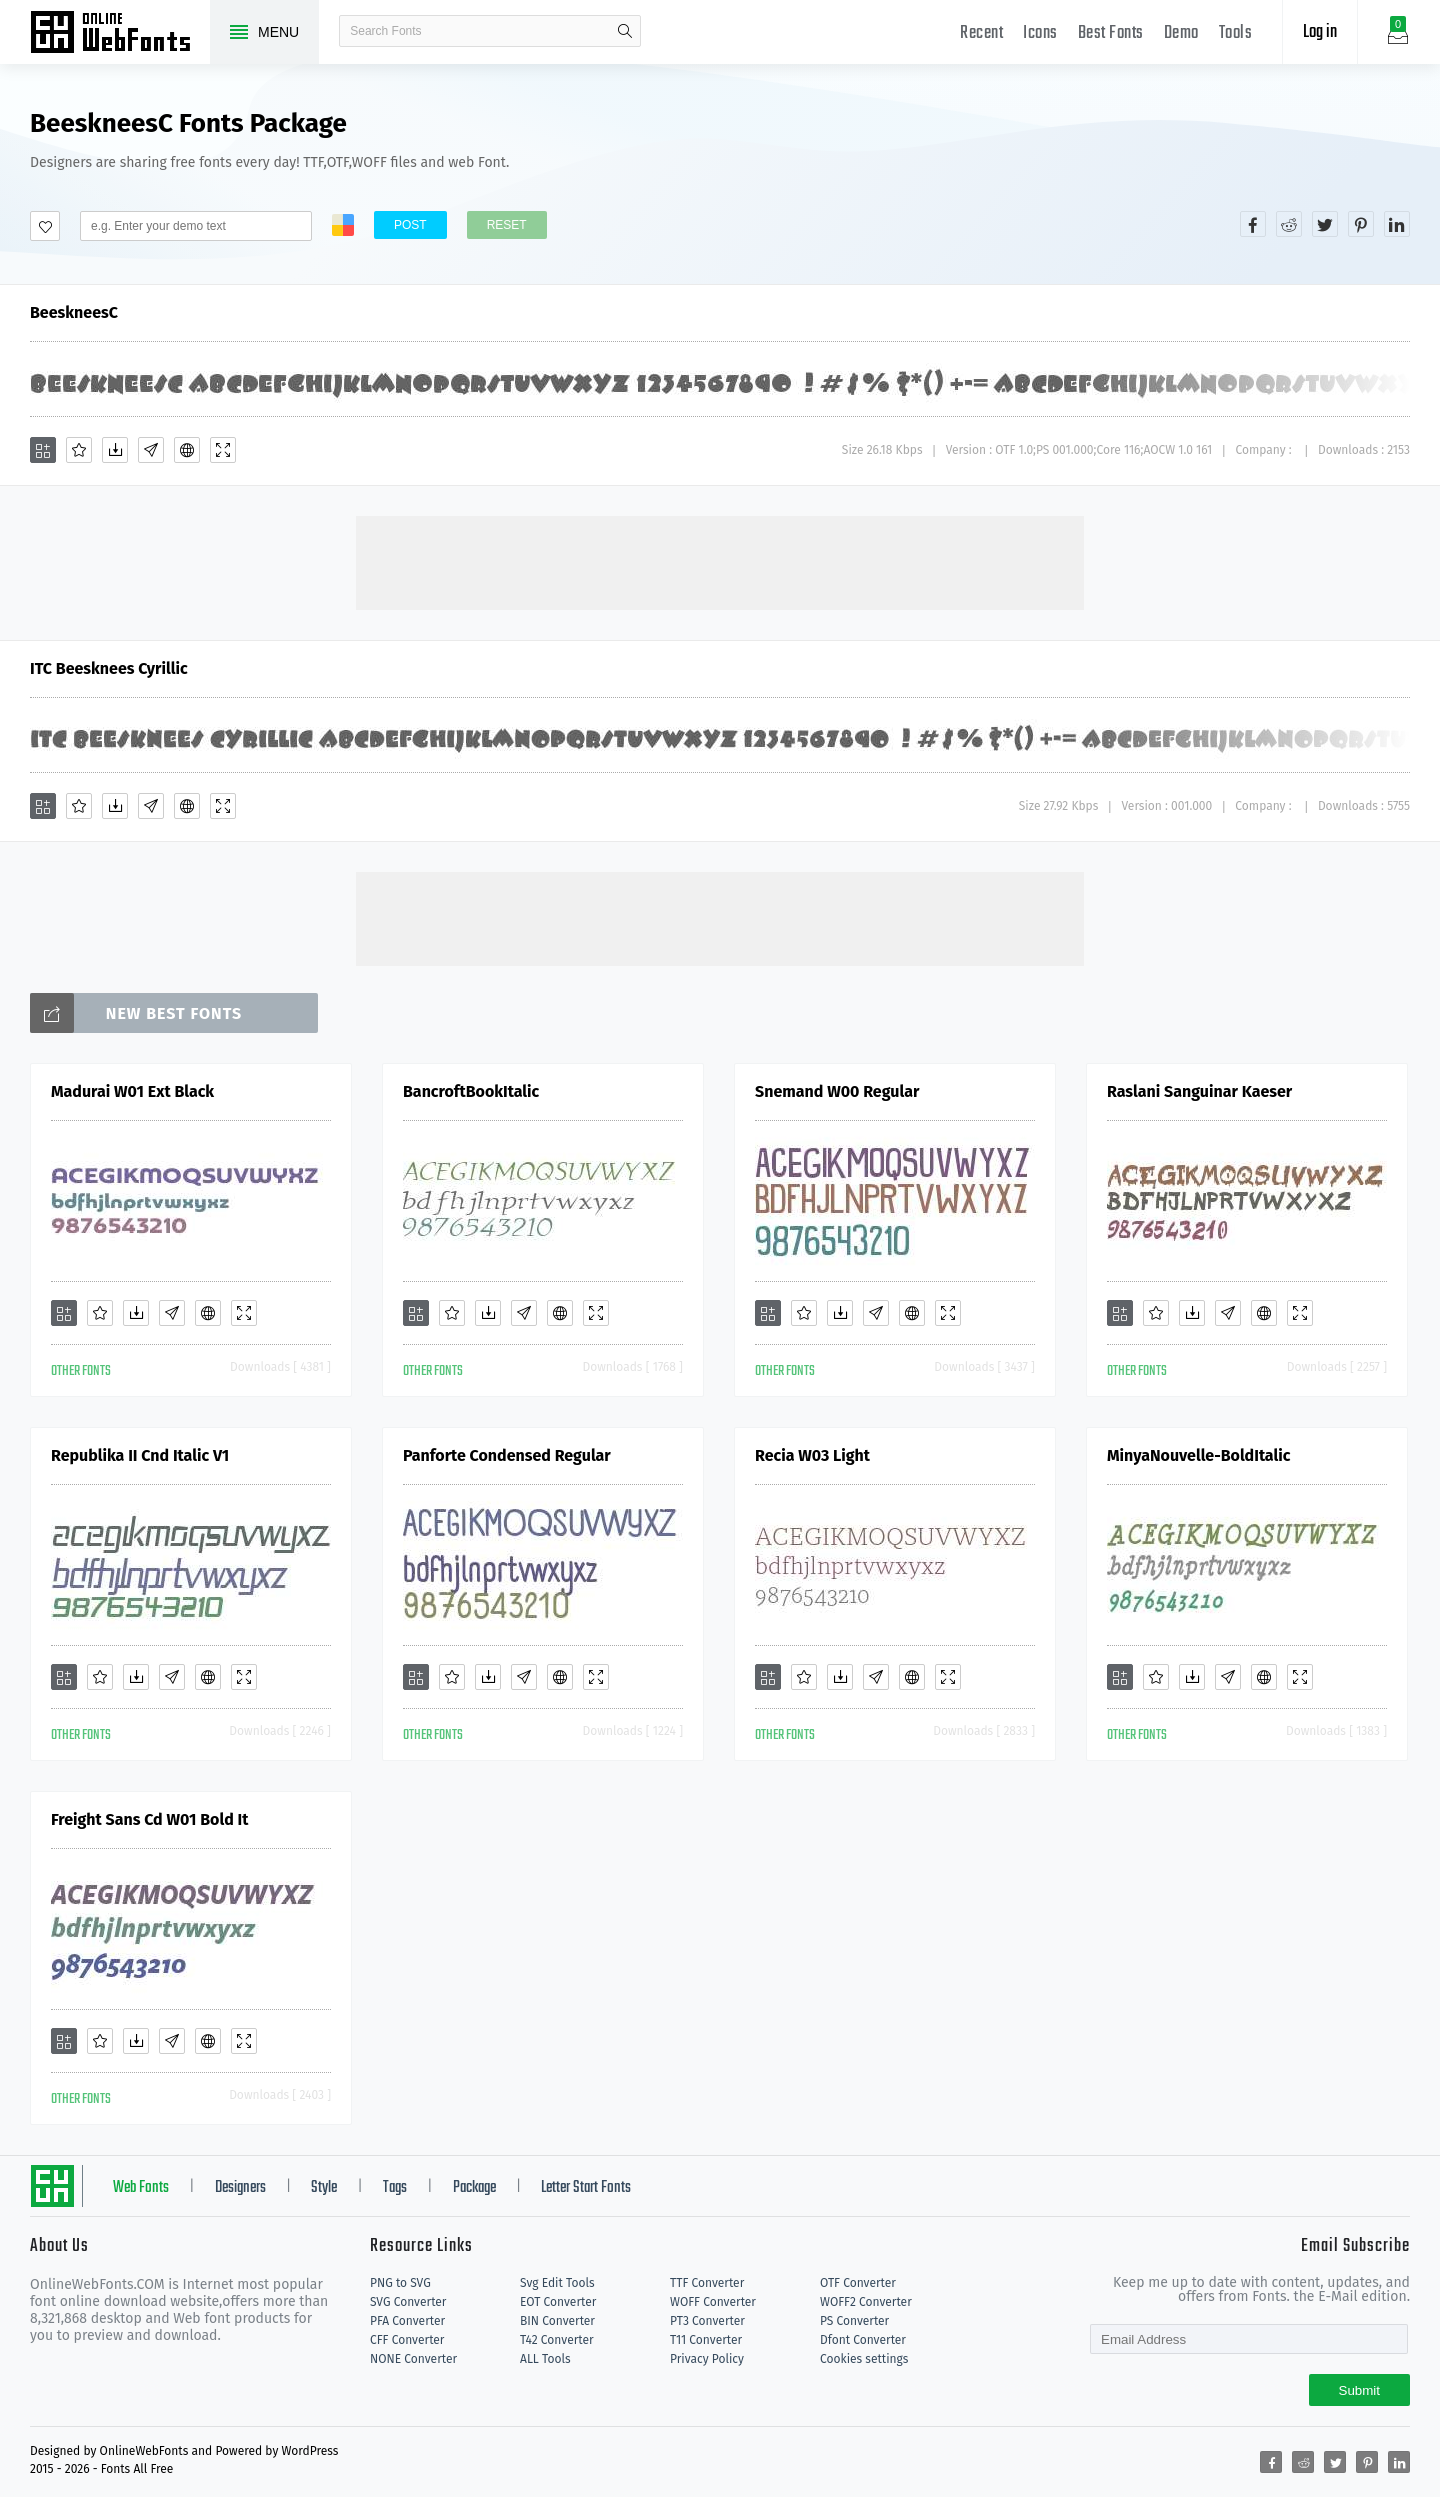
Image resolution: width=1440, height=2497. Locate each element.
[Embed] (187, 450)
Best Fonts (1111, 33)
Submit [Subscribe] (1359, 2390)
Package (474, 2188)
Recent (981, 33)
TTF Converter (707, 2283)
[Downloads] (115, 450)
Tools (1236, 33)
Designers (240, 2188)
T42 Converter (557, 2340)
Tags (395, 2188)
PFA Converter (407, 2321)
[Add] (43, 450)
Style (324, 2188)
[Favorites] (79, 450)
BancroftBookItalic (471, 1091)
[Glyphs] (151, 450)
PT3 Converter (707, 2321)
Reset (507, 225)
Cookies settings (864, 2359)
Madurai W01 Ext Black (132, 1091)
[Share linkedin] (1397, 224)
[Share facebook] (1253, 224)
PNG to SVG (400, 2283)
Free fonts (120, 34)
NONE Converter (413, 2359)
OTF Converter (858, 2283)
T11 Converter (706, 2340)
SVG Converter (408, 2302)
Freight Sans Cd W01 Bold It (149, 1819)
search (625, 31)
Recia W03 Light (812, 1455)
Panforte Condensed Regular (507, 1455)
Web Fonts (141, 2188)
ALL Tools (545, 2359)
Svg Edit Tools (557, 2283)
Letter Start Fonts (586, 2188)
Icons (1040, 33)
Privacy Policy (707, 2359)
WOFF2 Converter (866, 2302)
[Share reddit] (1289, 224)
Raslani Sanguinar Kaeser (1199, 1091)
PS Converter (854, 2321)
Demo (1181, 33)
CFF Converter (407, 2340)
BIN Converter (557, 2321)
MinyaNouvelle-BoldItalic (1198, 1455)
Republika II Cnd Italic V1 (140, 1455)
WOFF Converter (713, 2302)
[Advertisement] (720, 561)
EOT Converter (558, 2302)
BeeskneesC (74, 312)
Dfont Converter (863, 2340)
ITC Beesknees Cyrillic (109, 668)
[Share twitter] (1325, 224)
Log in (1320, 32)
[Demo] (223, 450)
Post (410, 225)
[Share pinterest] (1361, 224)
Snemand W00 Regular (837, 1091)
